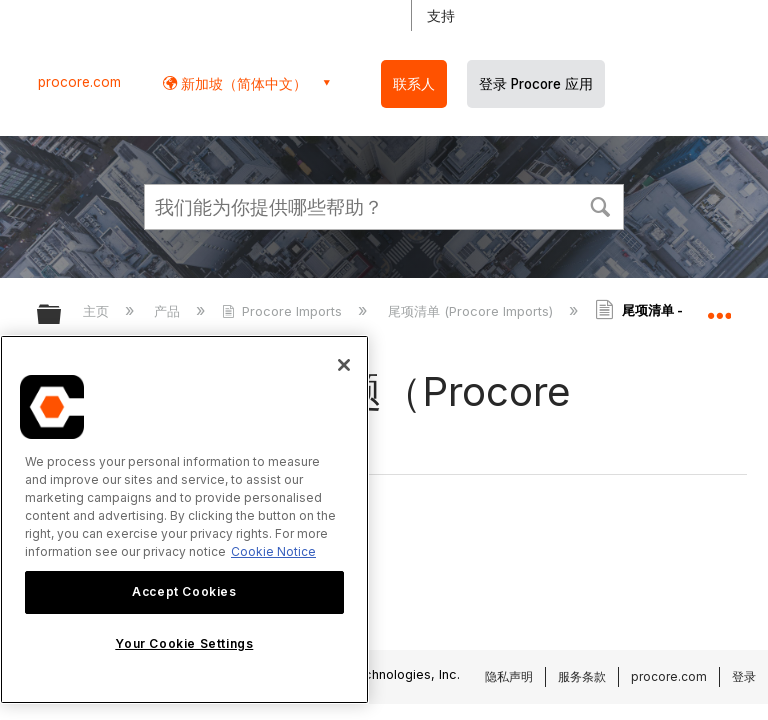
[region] (184, 519)
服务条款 (582, 676)
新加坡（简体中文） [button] (242, 83)
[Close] (344, 365)
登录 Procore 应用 (536, 84)
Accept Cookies (184, 591)
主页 (98, 311)
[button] (600, 205)
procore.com (79, 82)
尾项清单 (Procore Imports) (472, 311)
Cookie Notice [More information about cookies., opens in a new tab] (273, 551)
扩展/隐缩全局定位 (719, 308)
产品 (169, 311)
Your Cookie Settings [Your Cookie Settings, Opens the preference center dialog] (184, 643)
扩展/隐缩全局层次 (62, 315)
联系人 (414, 84)
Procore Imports (284, 311)
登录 (744, 676)
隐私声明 (509, 676)
